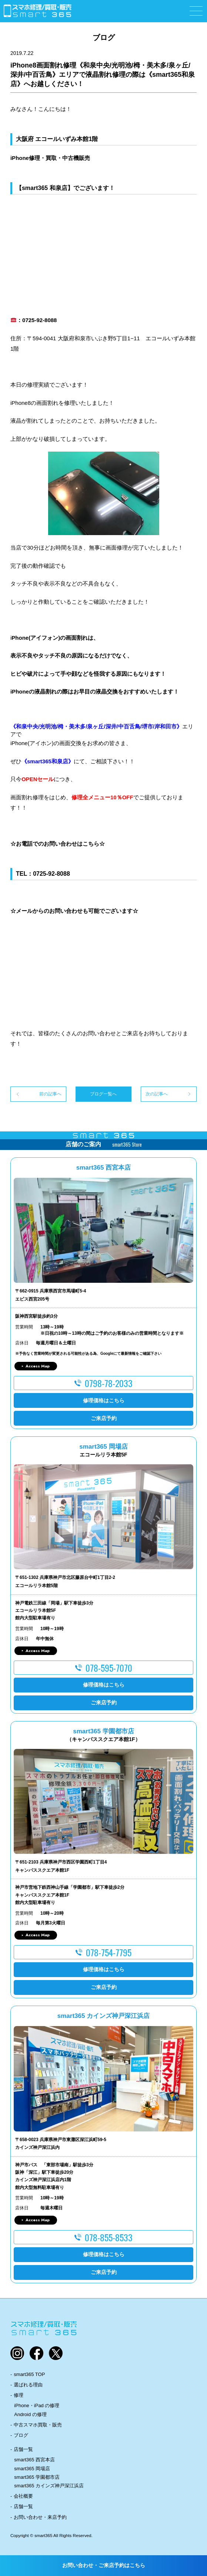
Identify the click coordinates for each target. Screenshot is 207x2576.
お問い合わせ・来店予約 (40, 2517)
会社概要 (23, 2496)
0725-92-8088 (51, 874)
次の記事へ (157, 1094)
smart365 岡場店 (32, 2468)
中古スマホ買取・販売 (38, 2425)
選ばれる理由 (28, 2384)
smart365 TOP (29, 2374)
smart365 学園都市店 (37, 2477)
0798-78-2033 (109, 1383)
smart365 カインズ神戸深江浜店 (49, 2485)
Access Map (38, 1366)
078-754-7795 (108, 1952)
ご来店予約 (104, 1418)
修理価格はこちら (103, 1400)
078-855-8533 (109, 2237)
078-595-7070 (109, 1667)
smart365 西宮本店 (34, 2459)
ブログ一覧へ (103, 1094)
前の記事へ (50, 1094)
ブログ (21, 2435)
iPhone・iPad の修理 (36, 2405)
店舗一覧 (23, 2449)
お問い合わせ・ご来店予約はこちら (103, 2565)
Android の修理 (30, 2414)
